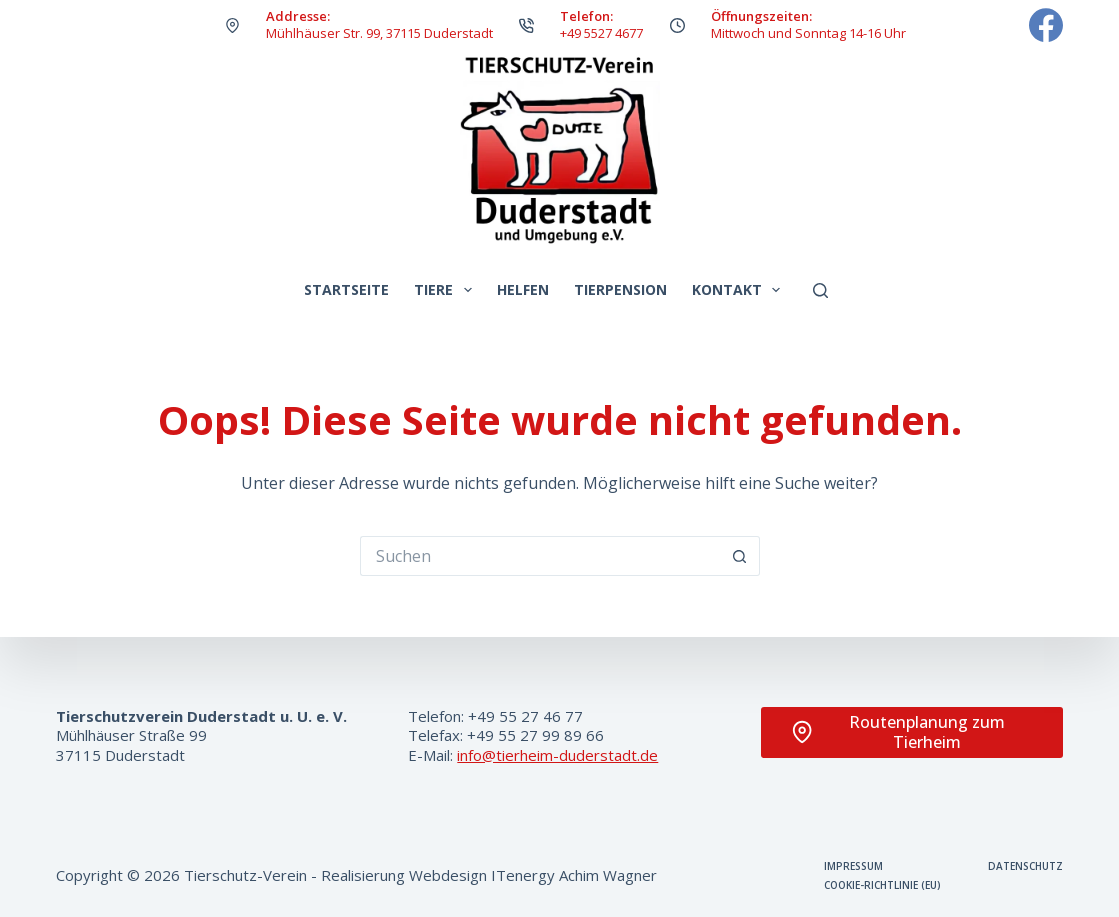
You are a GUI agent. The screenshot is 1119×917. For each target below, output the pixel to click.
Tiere (447, 290)
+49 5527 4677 (601, 33)
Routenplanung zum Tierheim (898, 732)
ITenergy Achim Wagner (574, 875)
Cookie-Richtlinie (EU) (882, 885)
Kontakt (740, 290)
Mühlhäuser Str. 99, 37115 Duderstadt (379, 33)
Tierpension (620, 289)
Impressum (853, 866)
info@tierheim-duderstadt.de (557, 755)
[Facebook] (1046, 25)
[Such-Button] (740, 556)
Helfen (523, 289)
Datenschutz (1025, 866)
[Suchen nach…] (540, 556)
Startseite (346, 289)
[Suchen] (820, 290)
